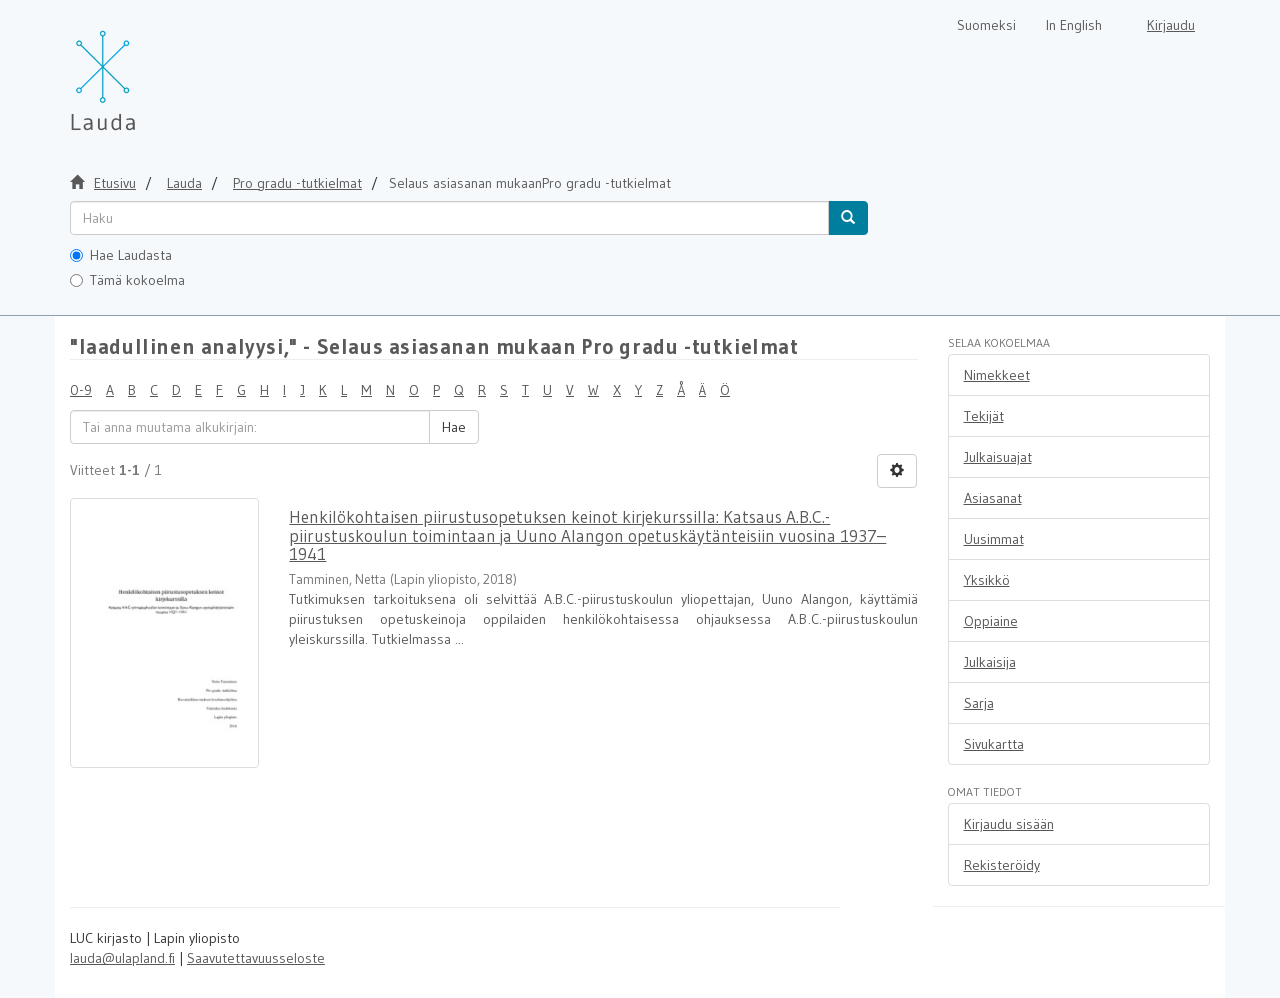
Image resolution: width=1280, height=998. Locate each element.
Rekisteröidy (1002, 865)
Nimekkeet (997, 375)
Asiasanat (993, 498)
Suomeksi (986, 25)
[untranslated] (449, 218)
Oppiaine (991, 621)
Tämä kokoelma (127, 280)
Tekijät (984, 416)
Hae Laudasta (121, 255)
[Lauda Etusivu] (145, 70)
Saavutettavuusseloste (256, 958)
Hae (454, 427)
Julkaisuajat (998, 457)
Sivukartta (994, 744)
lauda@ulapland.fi (122, 958)
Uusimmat (994, 539)
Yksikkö (987, 580)
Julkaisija (990, 662)
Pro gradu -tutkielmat (297, 183)
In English (1074, 25)
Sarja (979, 703)
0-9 (81, 390)
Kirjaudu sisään (1009, 824)
